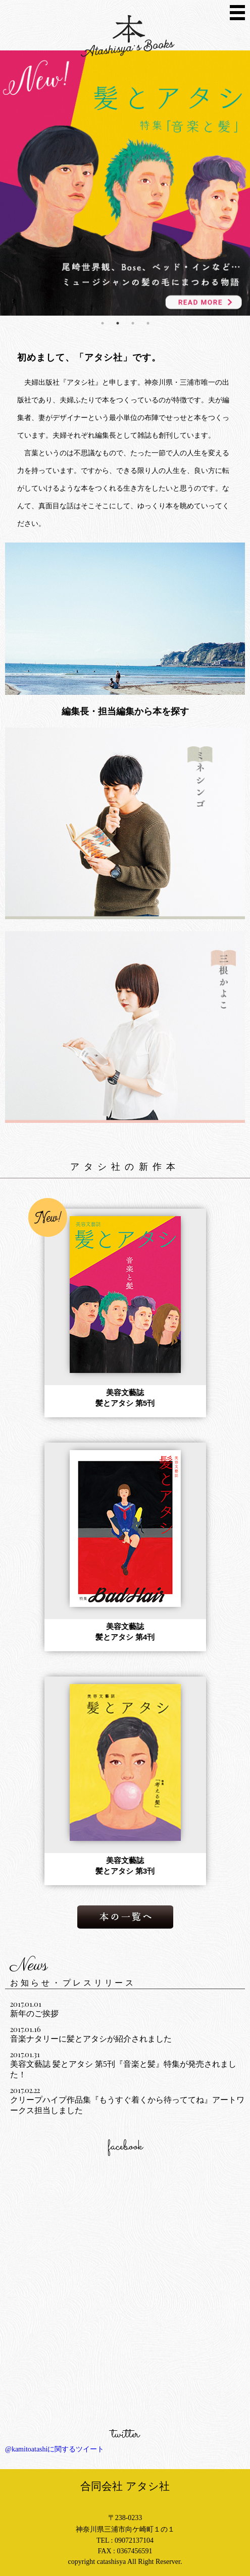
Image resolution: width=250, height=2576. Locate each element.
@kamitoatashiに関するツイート (54, 2449)
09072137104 (134, 2540)
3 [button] (133, 323)
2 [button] (118, 323)
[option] (125, 183)
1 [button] (102, 323)
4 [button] (148, 323)
